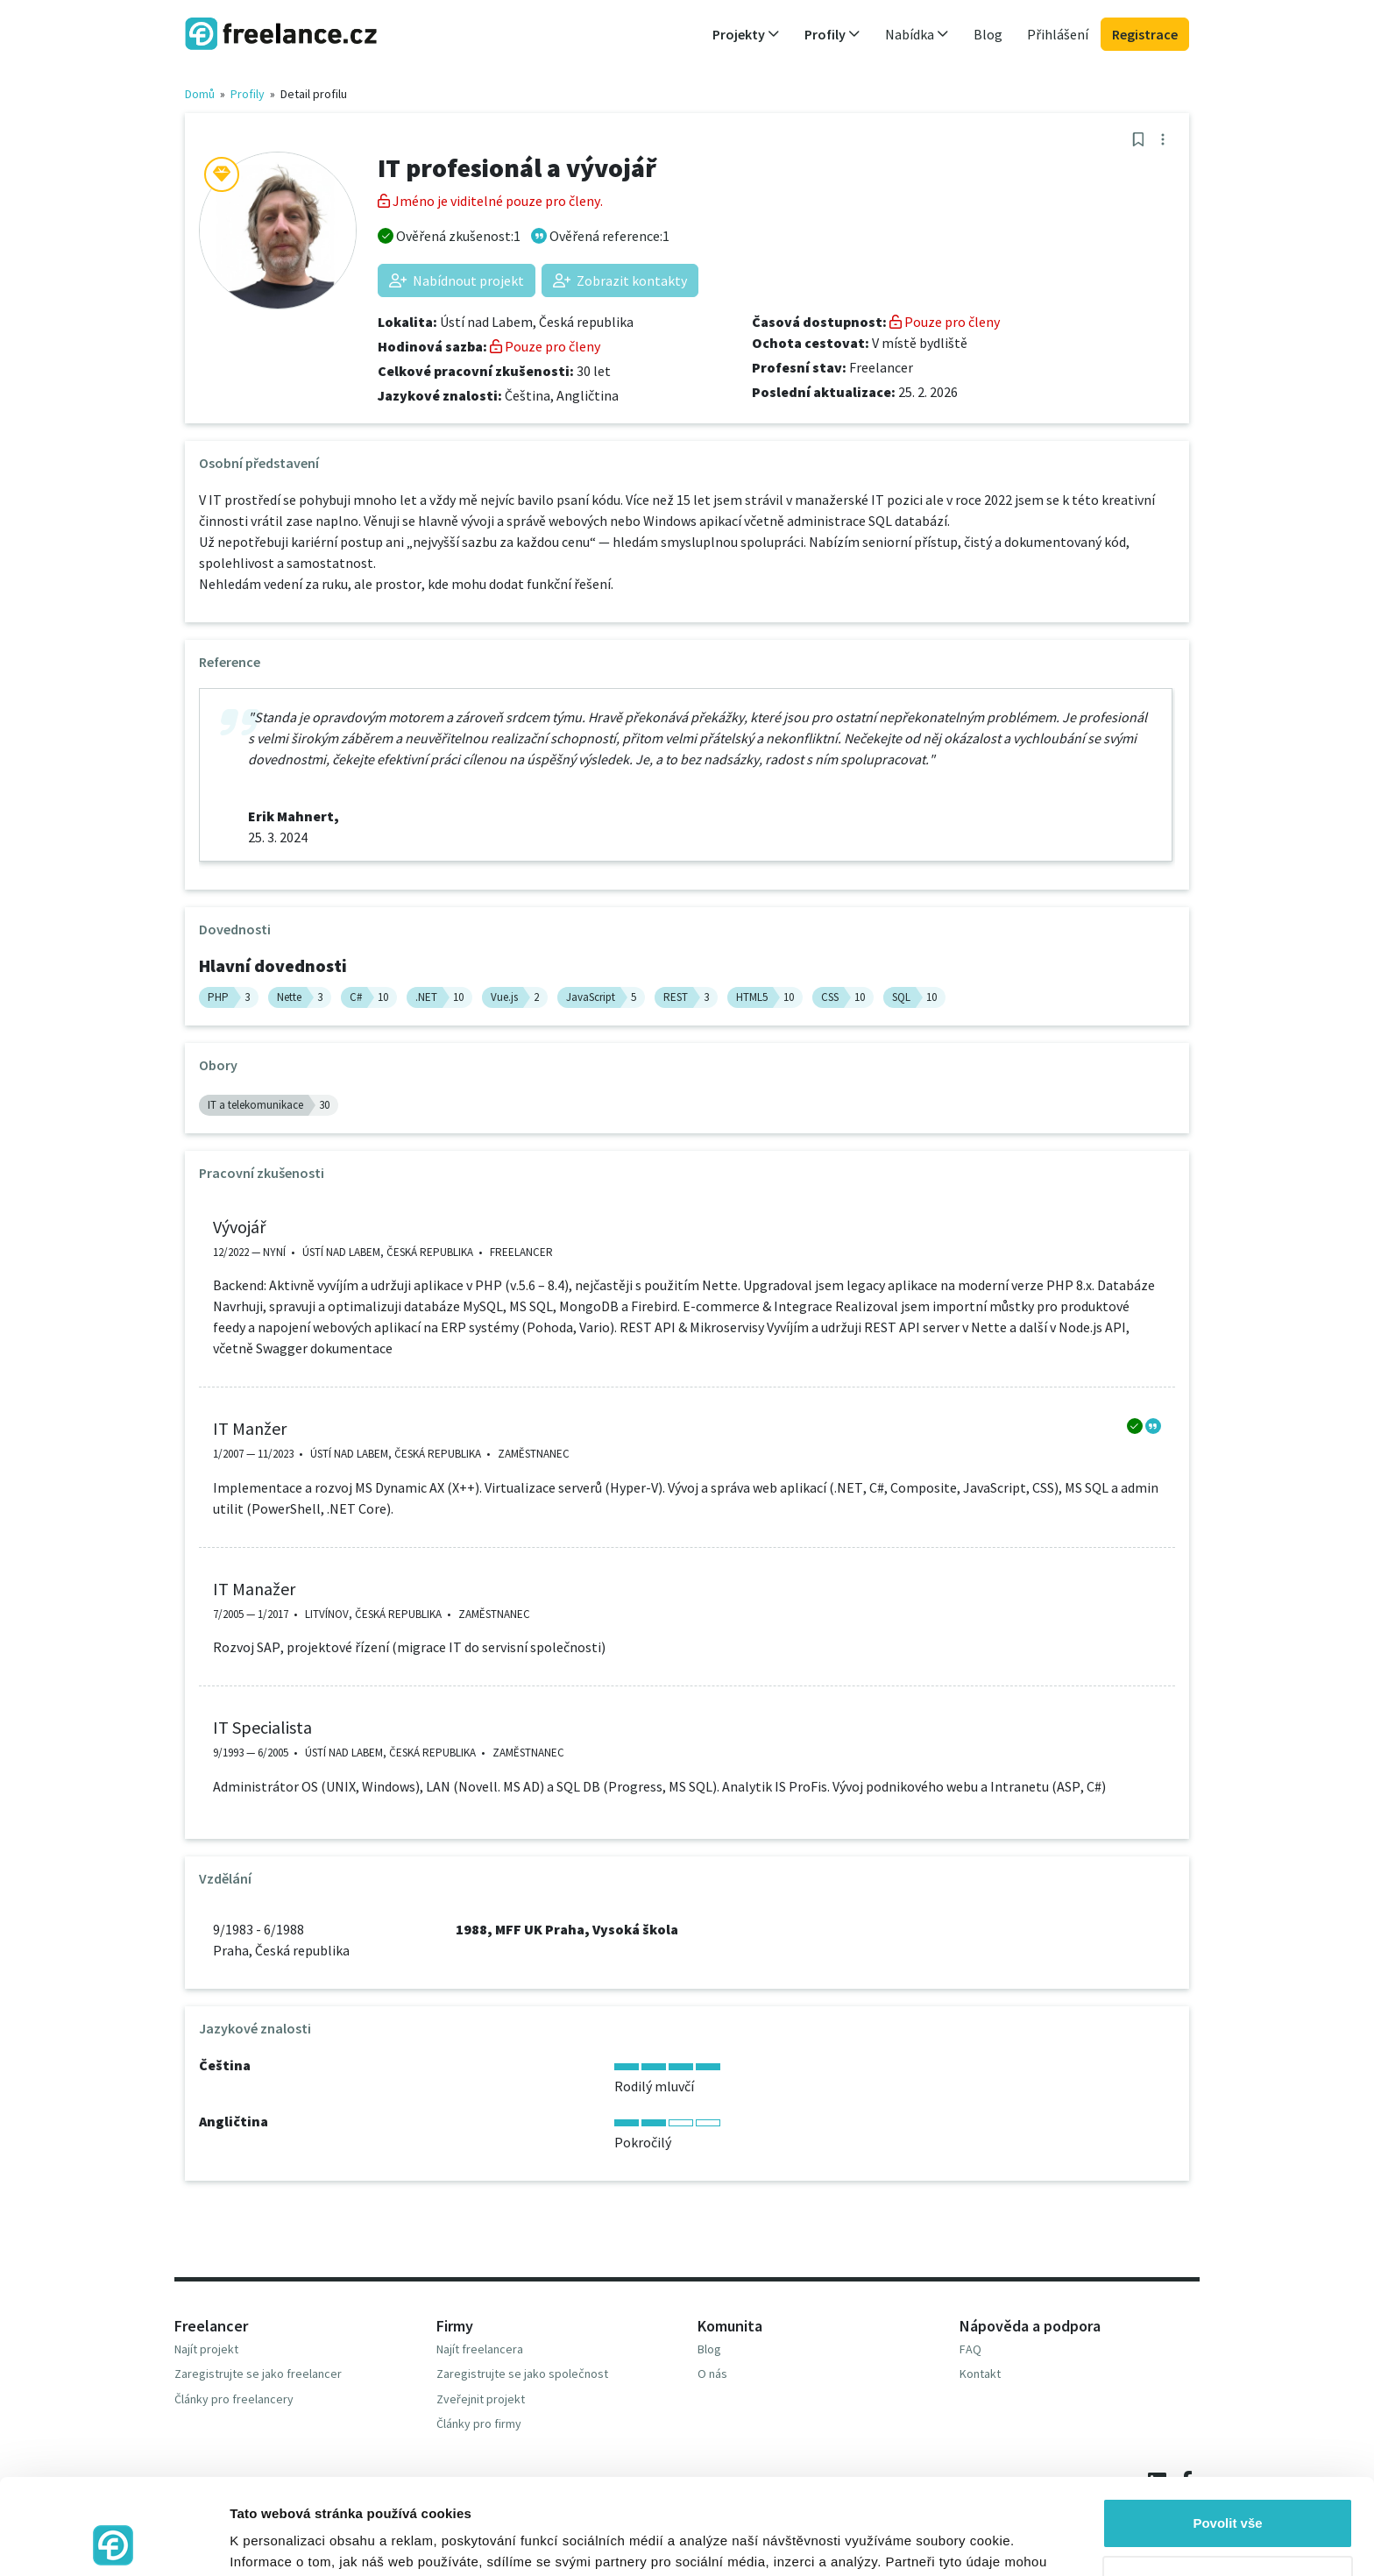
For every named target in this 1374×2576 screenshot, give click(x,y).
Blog (988, 34)
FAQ (970, 2349)
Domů (200, 94)
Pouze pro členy (545, 346)
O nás (712, 2373)
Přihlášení (1057, 34)
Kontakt (980, 2373)
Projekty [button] (746, 34)
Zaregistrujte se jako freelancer (258, 2373)
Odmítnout (1227, 2490)
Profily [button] (832, 34)
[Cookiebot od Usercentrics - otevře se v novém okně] (113, 2542)
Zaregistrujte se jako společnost (522, 2373)
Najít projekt (206, 2349)
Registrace (1145, 34)
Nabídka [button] (917, 34)
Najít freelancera (479, 2349)
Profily (247, 94)
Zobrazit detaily (279, 2541)
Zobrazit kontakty (620, 280)
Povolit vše (1227, 2433)
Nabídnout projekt (456, 280)
